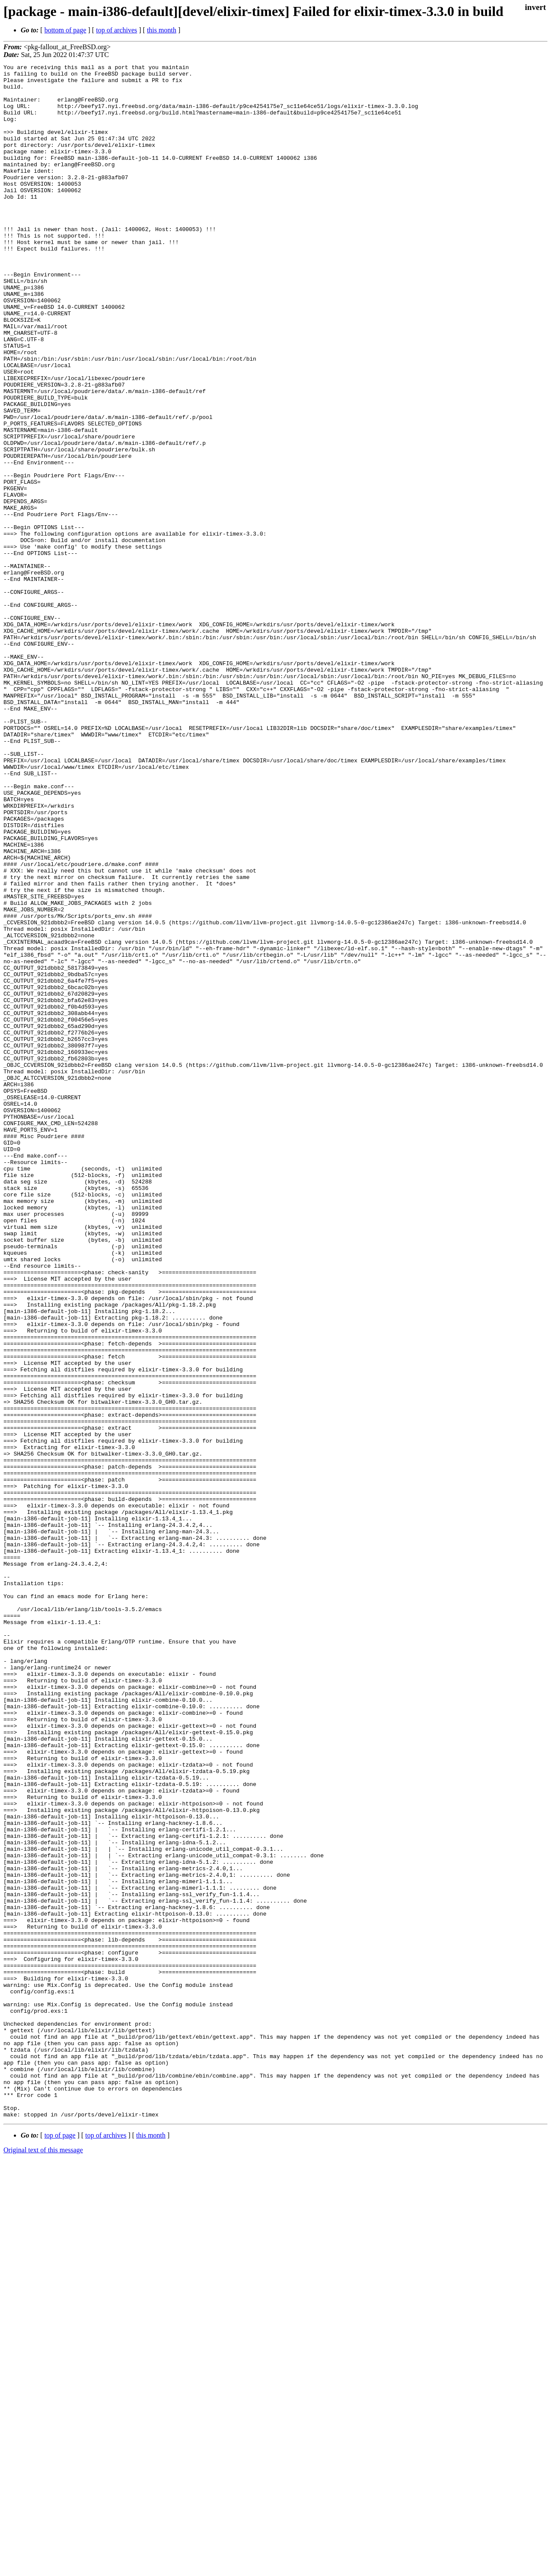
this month (161, 30)
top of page (60, 2546)
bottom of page (65, 30)
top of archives (116, 30)
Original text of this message (43, 2560)
